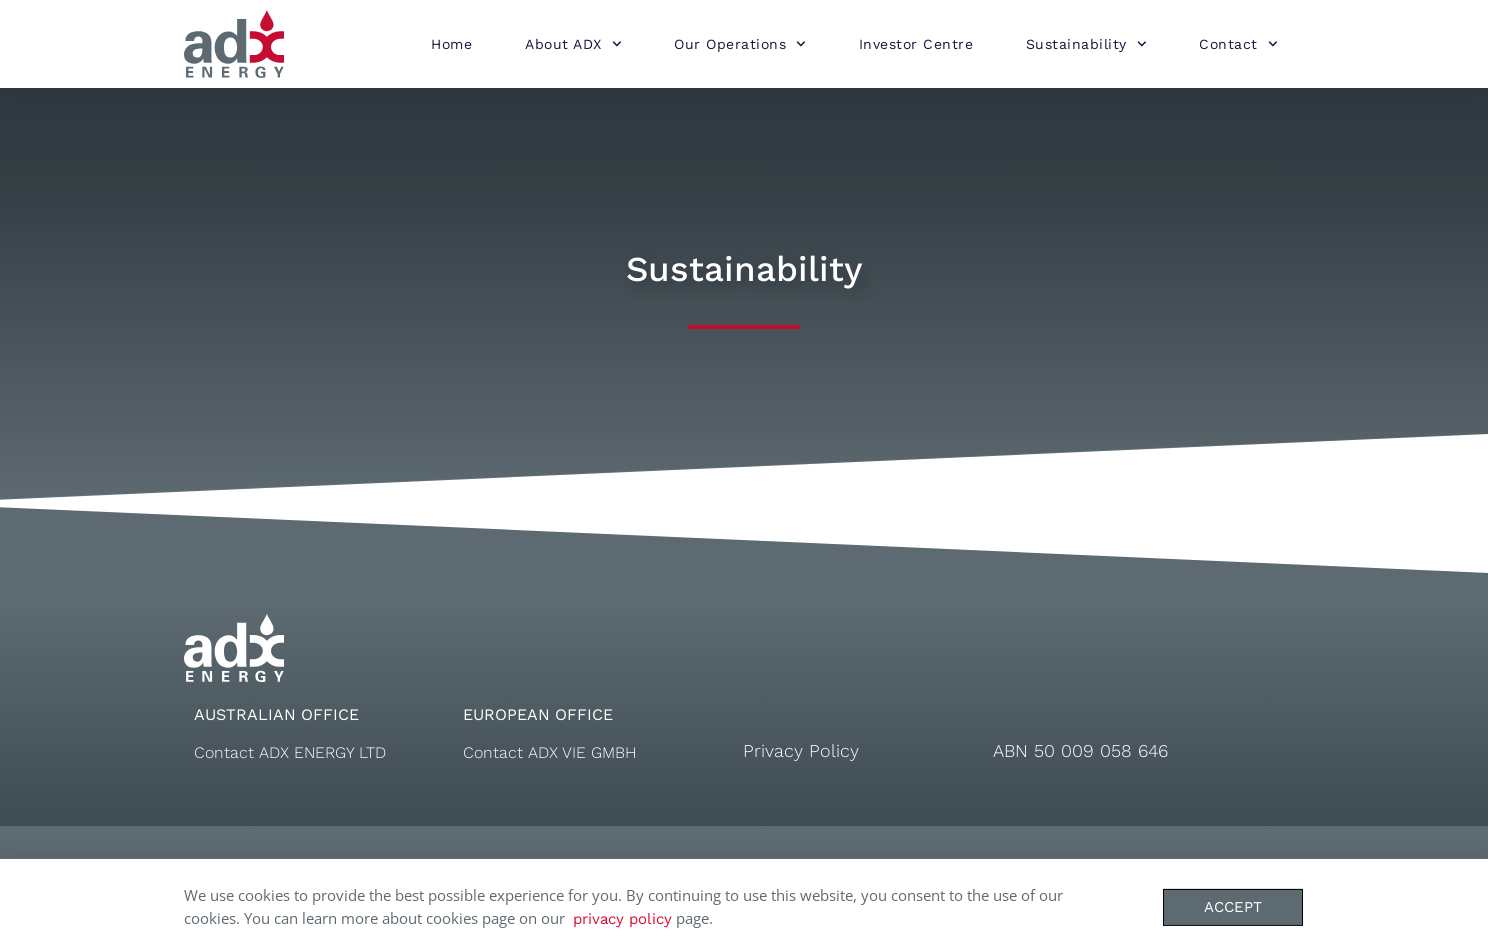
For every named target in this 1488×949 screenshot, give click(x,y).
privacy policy (622, 924)
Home (451, 44)
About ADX (573, 44)
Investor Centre (916, 44)
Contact (1238, 44)
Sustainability (1086, 44)
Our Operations (740, 44)
